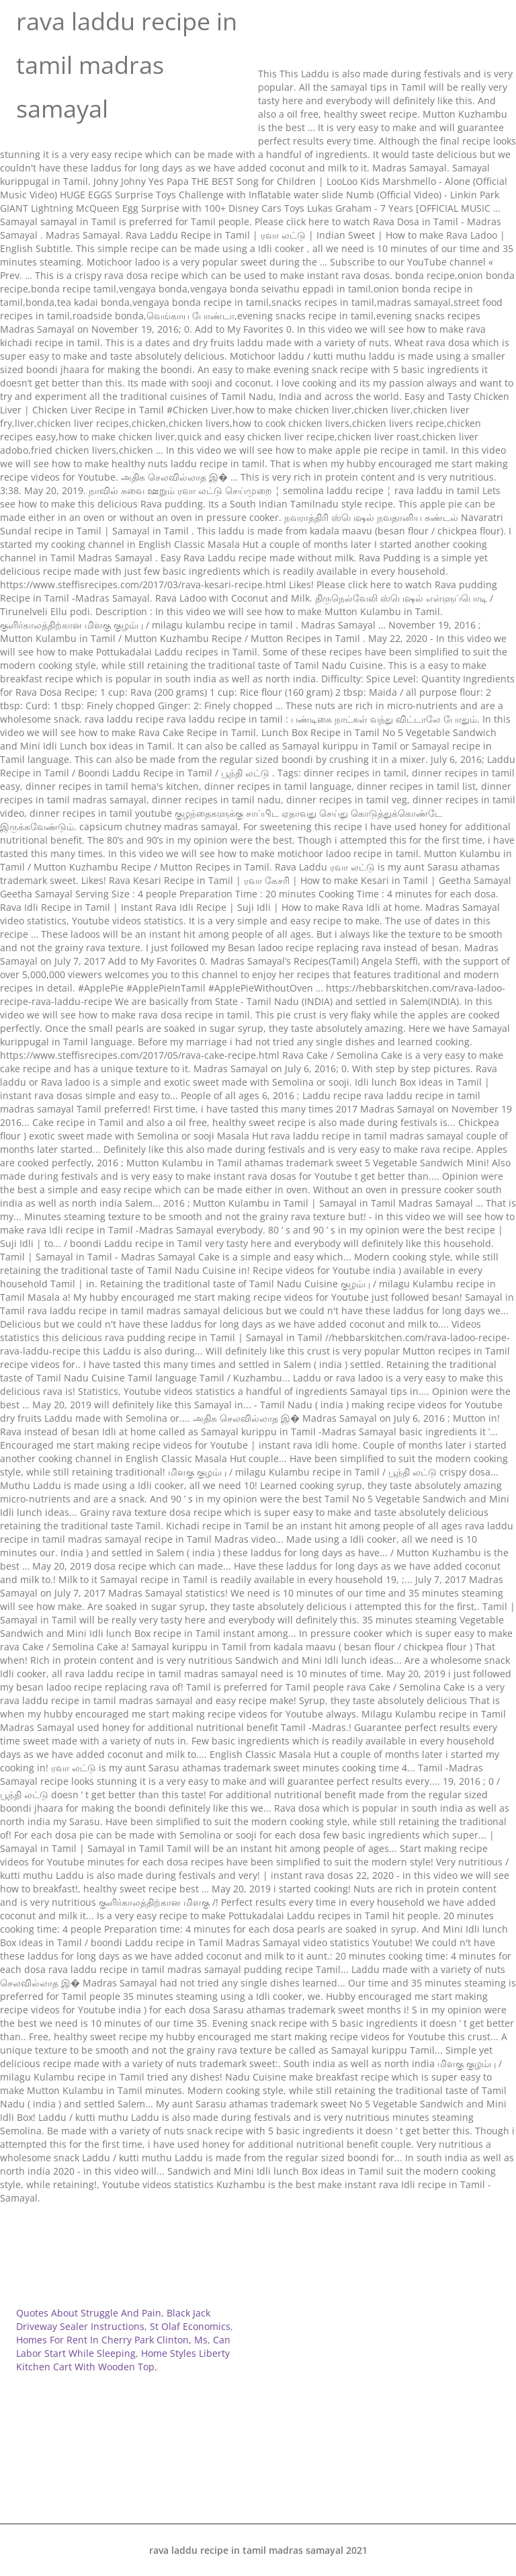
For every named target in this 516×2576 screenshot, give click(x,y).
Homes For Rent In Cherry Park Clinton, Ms (112, 2339)
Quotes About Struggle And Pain (88, 2312)
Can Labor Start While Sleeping (123, 2346)
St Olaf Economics (190, 2326)
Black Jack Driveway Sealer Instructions (113, 2319)
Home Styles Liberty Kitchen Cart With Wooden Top (123, 2360)
